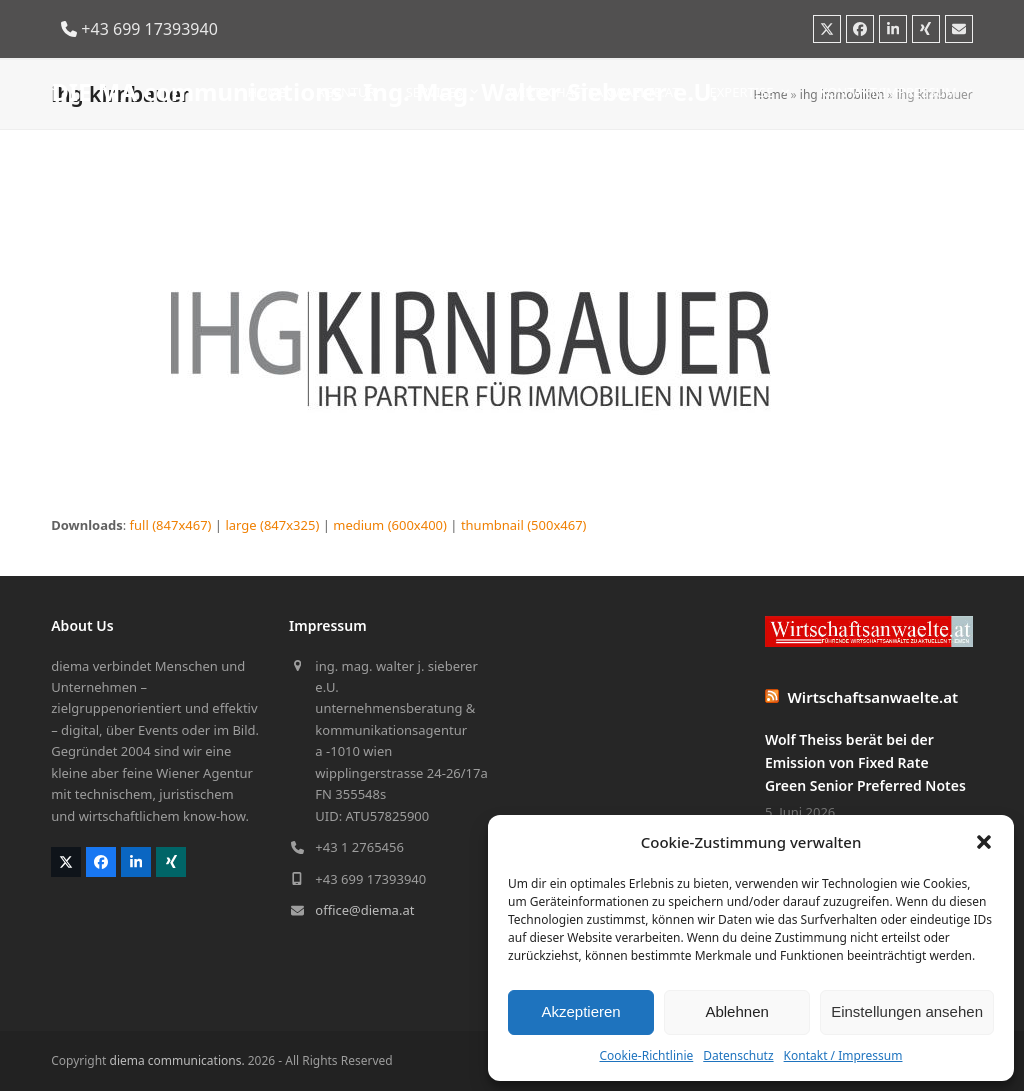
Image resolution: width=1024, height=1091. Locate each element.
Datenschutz (738, 1055)
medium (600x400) (390, 525)
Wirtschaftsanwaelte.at (873, 697)
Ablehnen (736, 1011)
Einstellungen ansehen (907, 1011)
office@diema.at (364, 910)
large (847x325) (272, 525)
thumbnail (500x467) (524, 525)
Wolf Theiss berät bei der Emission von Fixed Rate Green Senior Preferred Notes (865, 762)
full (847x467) (171, 525)
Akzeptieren (580, 1011)
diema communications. (177, 1060)
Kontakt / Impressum (843, 1055)
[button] (984, 842)
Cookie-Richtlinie (646, 1055)
